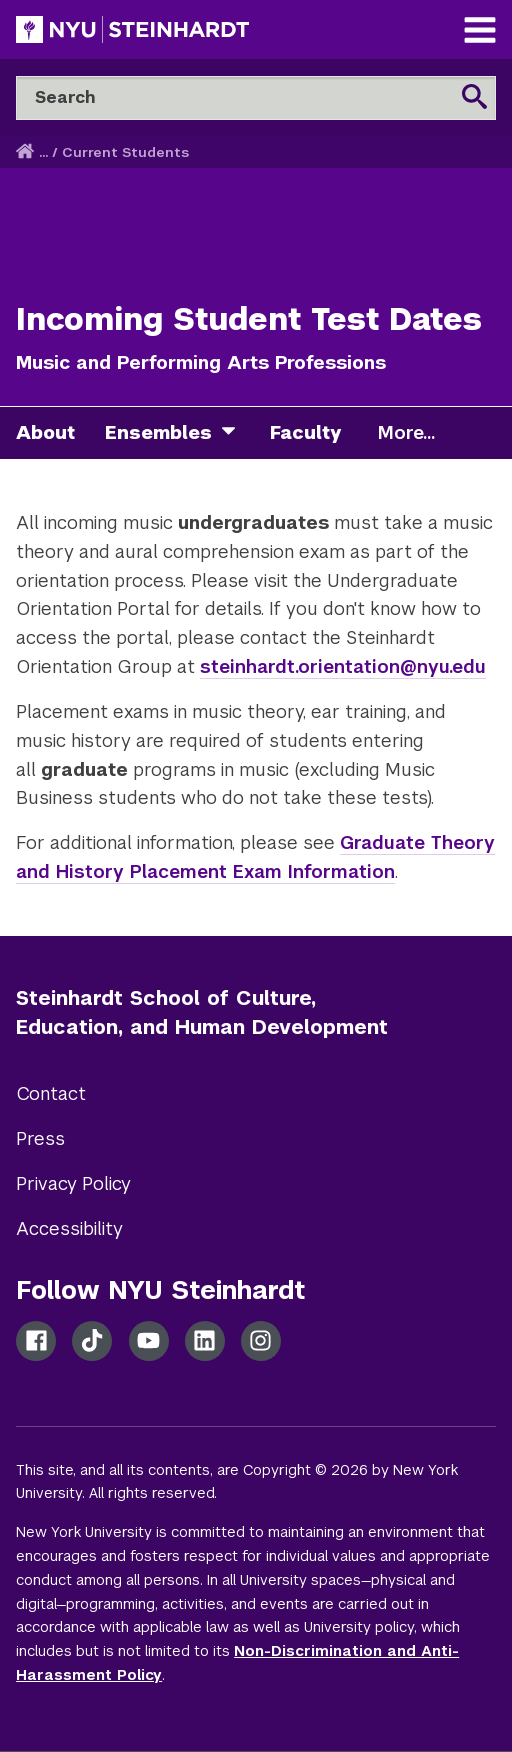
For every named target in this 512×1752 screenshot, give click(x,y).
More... (406, 433)
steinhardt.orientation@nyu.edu (343, 666)
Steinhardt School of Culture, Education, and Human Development (202, 1012)
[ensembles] (236, 433)
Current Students (125, 152)
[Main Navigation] (480, 32)
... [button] (43, 152)
